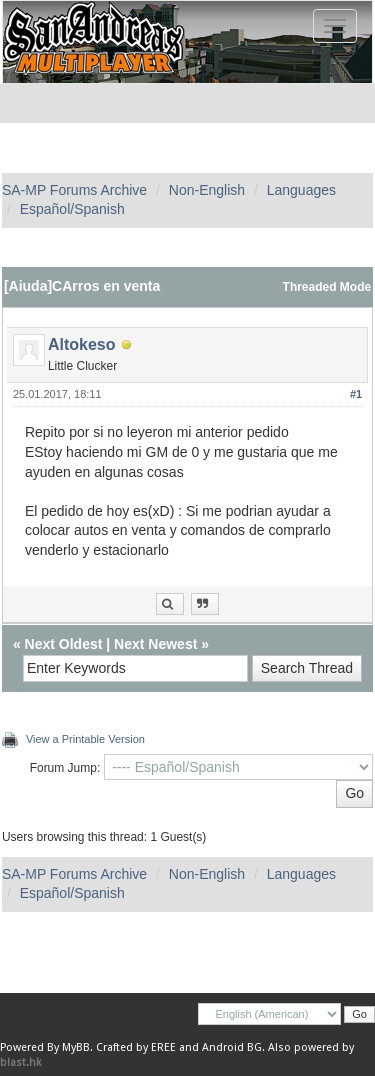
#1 (356, 394)
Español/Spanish (72, 209)
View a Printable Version (85, 739)
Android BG (232, 1047)
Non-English (207, 190)
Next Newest (155, 644)
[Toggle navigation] (335, 26)
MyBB (76, 1047)
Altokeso (82, 344)
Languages (301, 190)
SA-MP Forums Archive (74, 190)
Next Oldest (64, 644)
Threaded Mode (327, 287)
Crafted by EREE (136, 1047)
